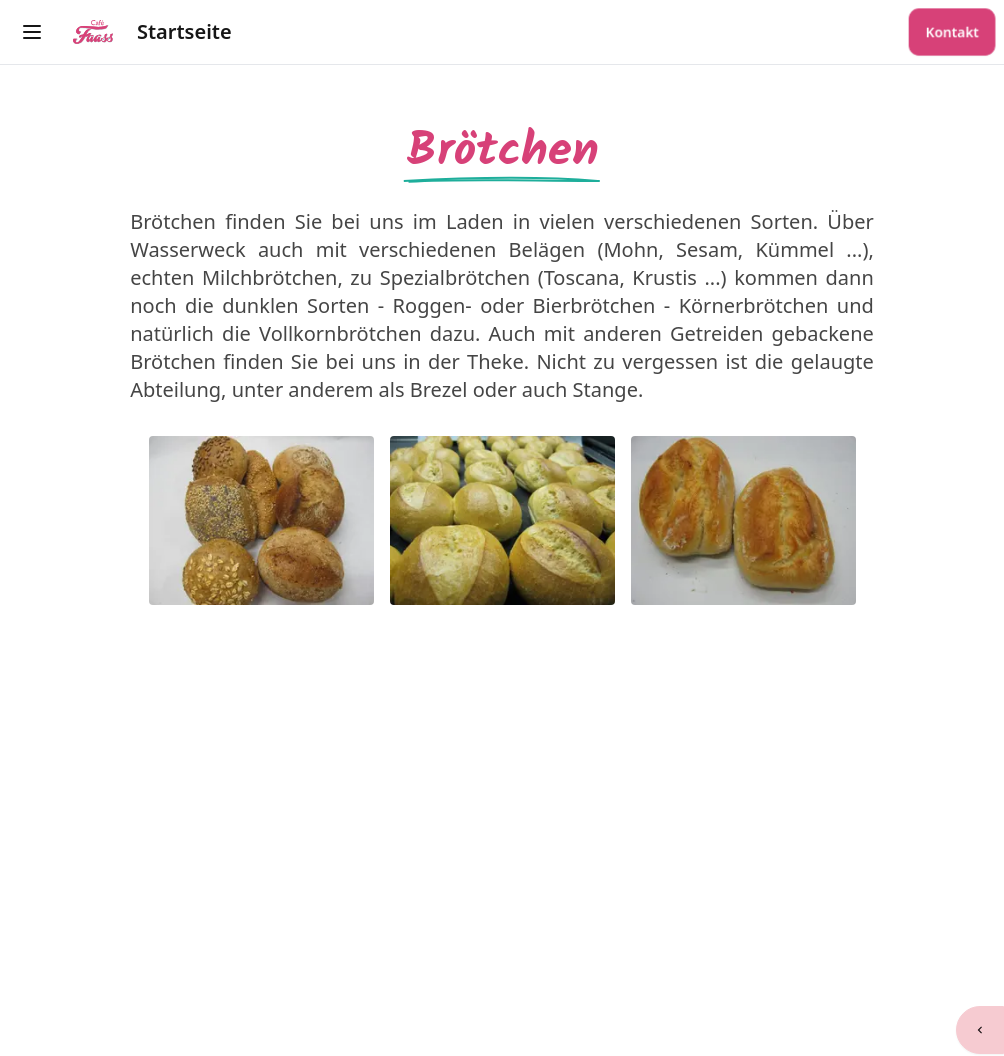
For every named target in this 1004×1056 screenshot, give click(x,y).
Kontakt (952, 31)
